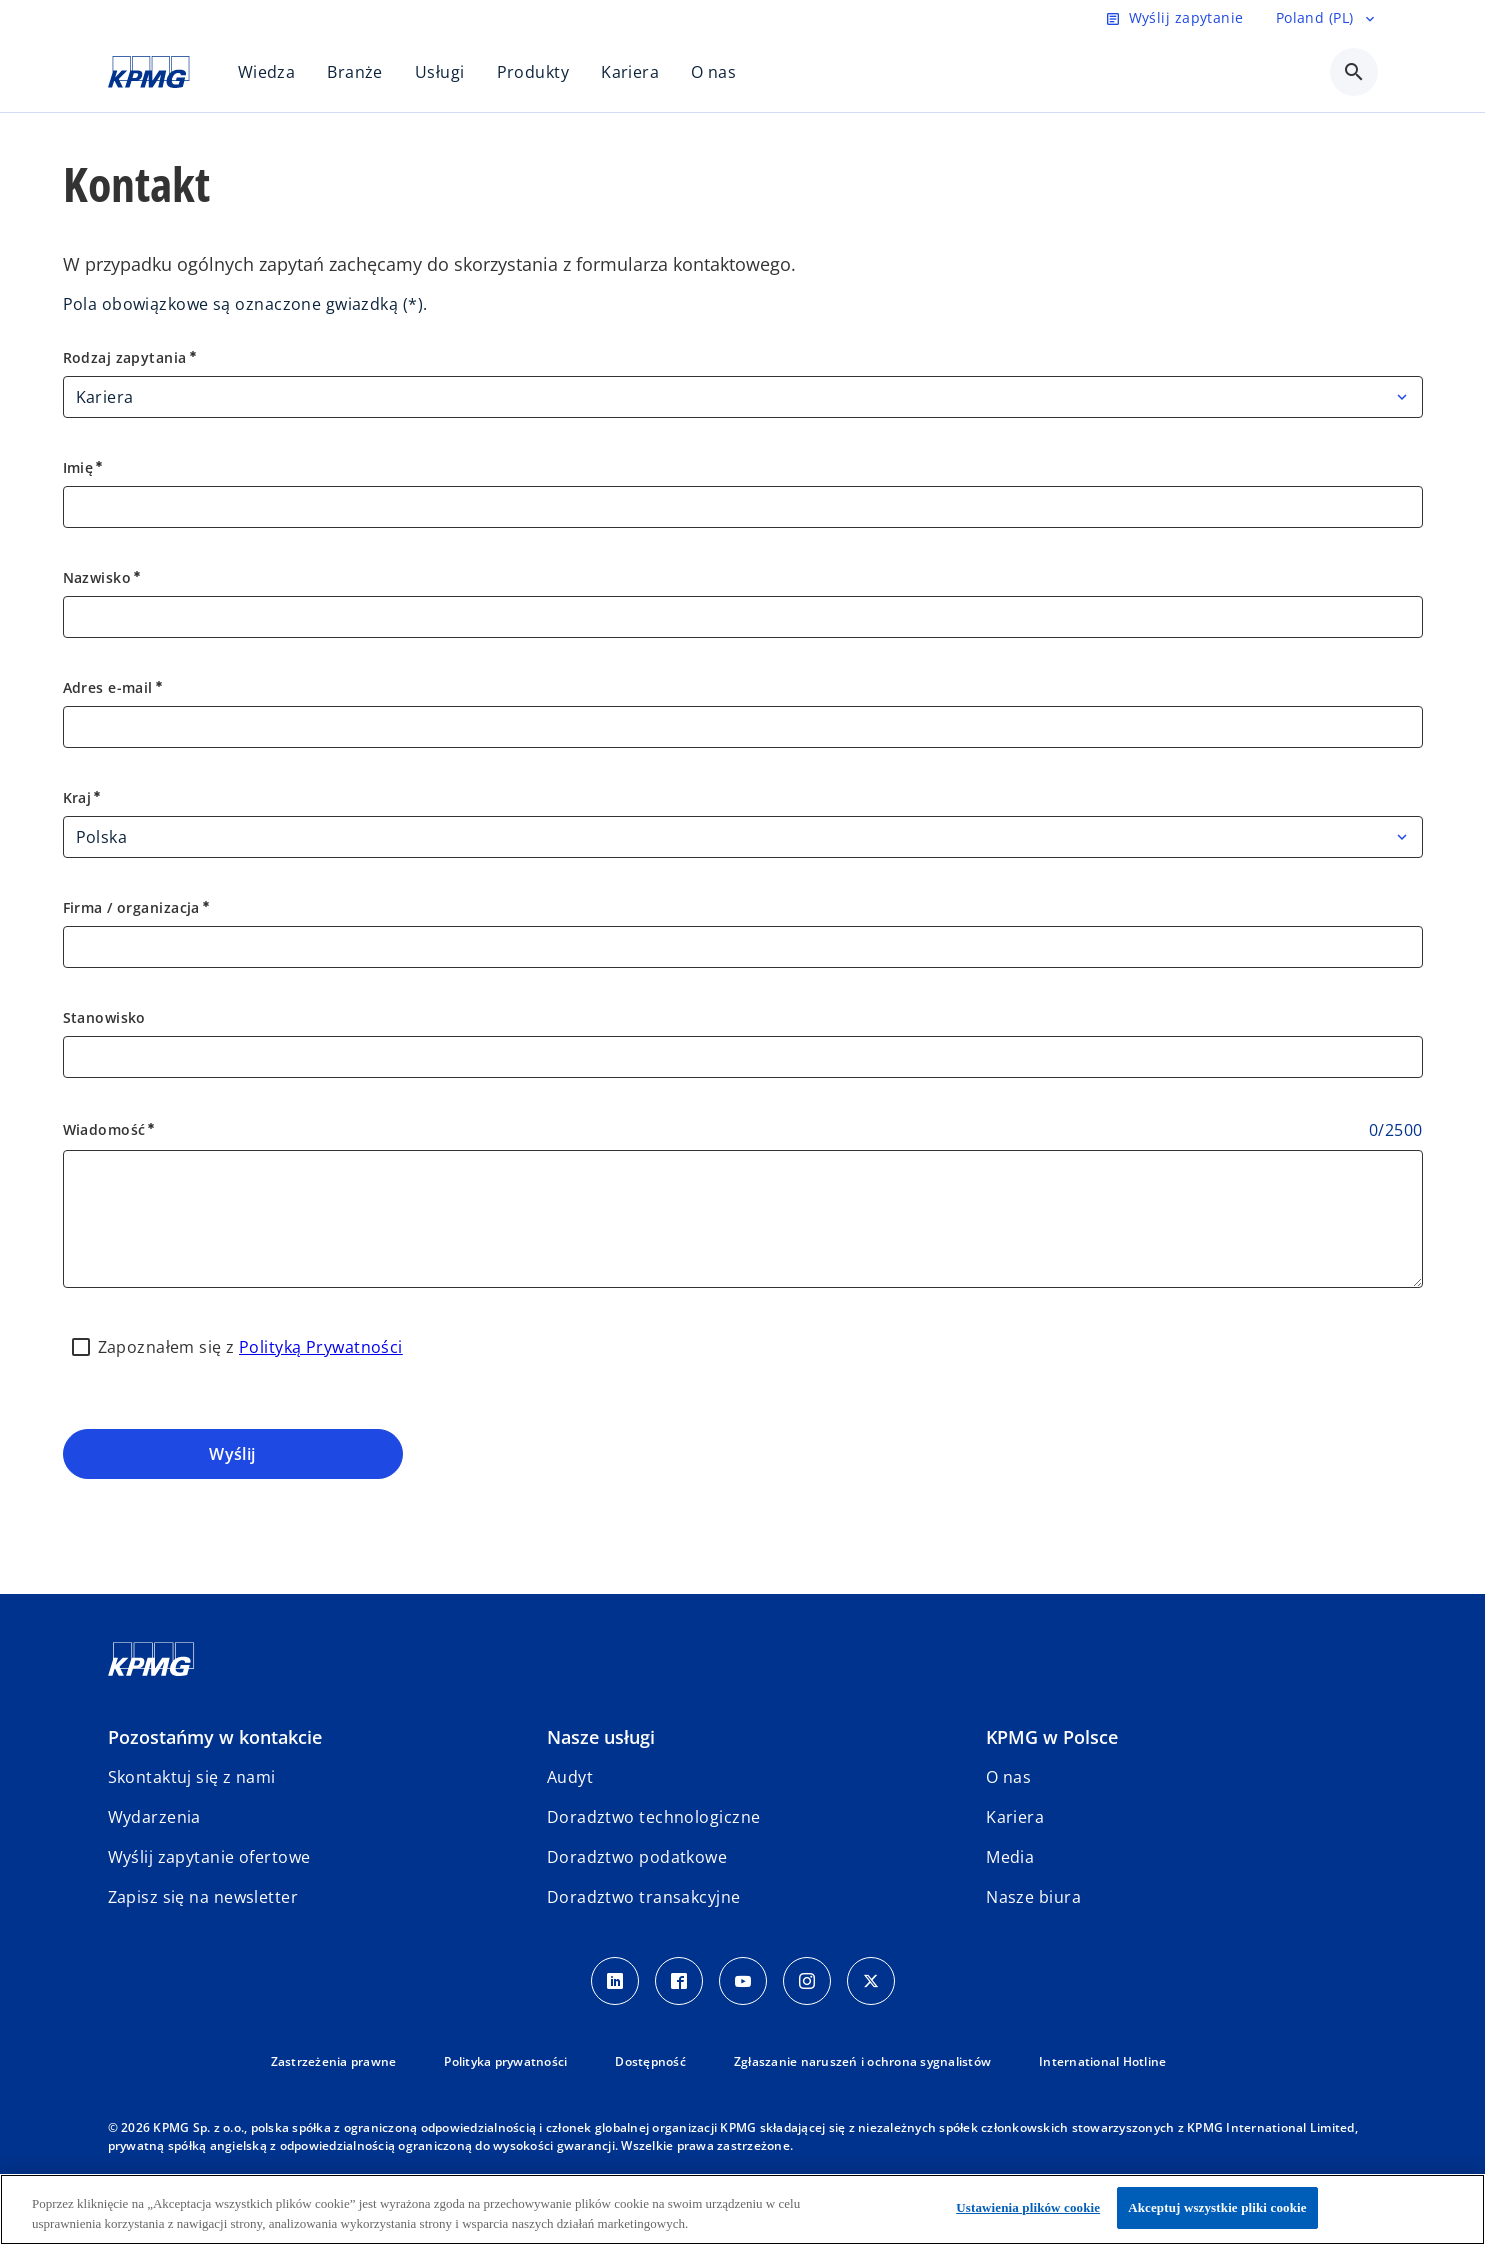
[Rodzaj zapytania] (743, 397)
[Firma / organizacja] (743, 947)
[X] (871, 1981)
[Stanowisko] (743, 1057)
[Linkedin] (615, 1981)
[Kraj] (743, 837)
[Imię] (743, 507)
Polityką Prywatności (321, 1347)
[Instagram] (807, 1981)
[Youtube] (743, 1981)
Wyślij (232, 1454)
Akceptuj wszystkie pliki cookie (1217, 2207)
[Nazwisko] (743, 617)
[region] (742, 2209)
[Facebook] (679, 1981)
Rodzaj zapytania (131, 357)
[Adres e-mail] (743, 727)
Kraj (83, 797)
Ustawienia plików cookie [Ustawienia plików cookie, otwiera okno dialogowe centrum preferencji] (1028, 2207)
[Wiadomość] (743, 1219)
